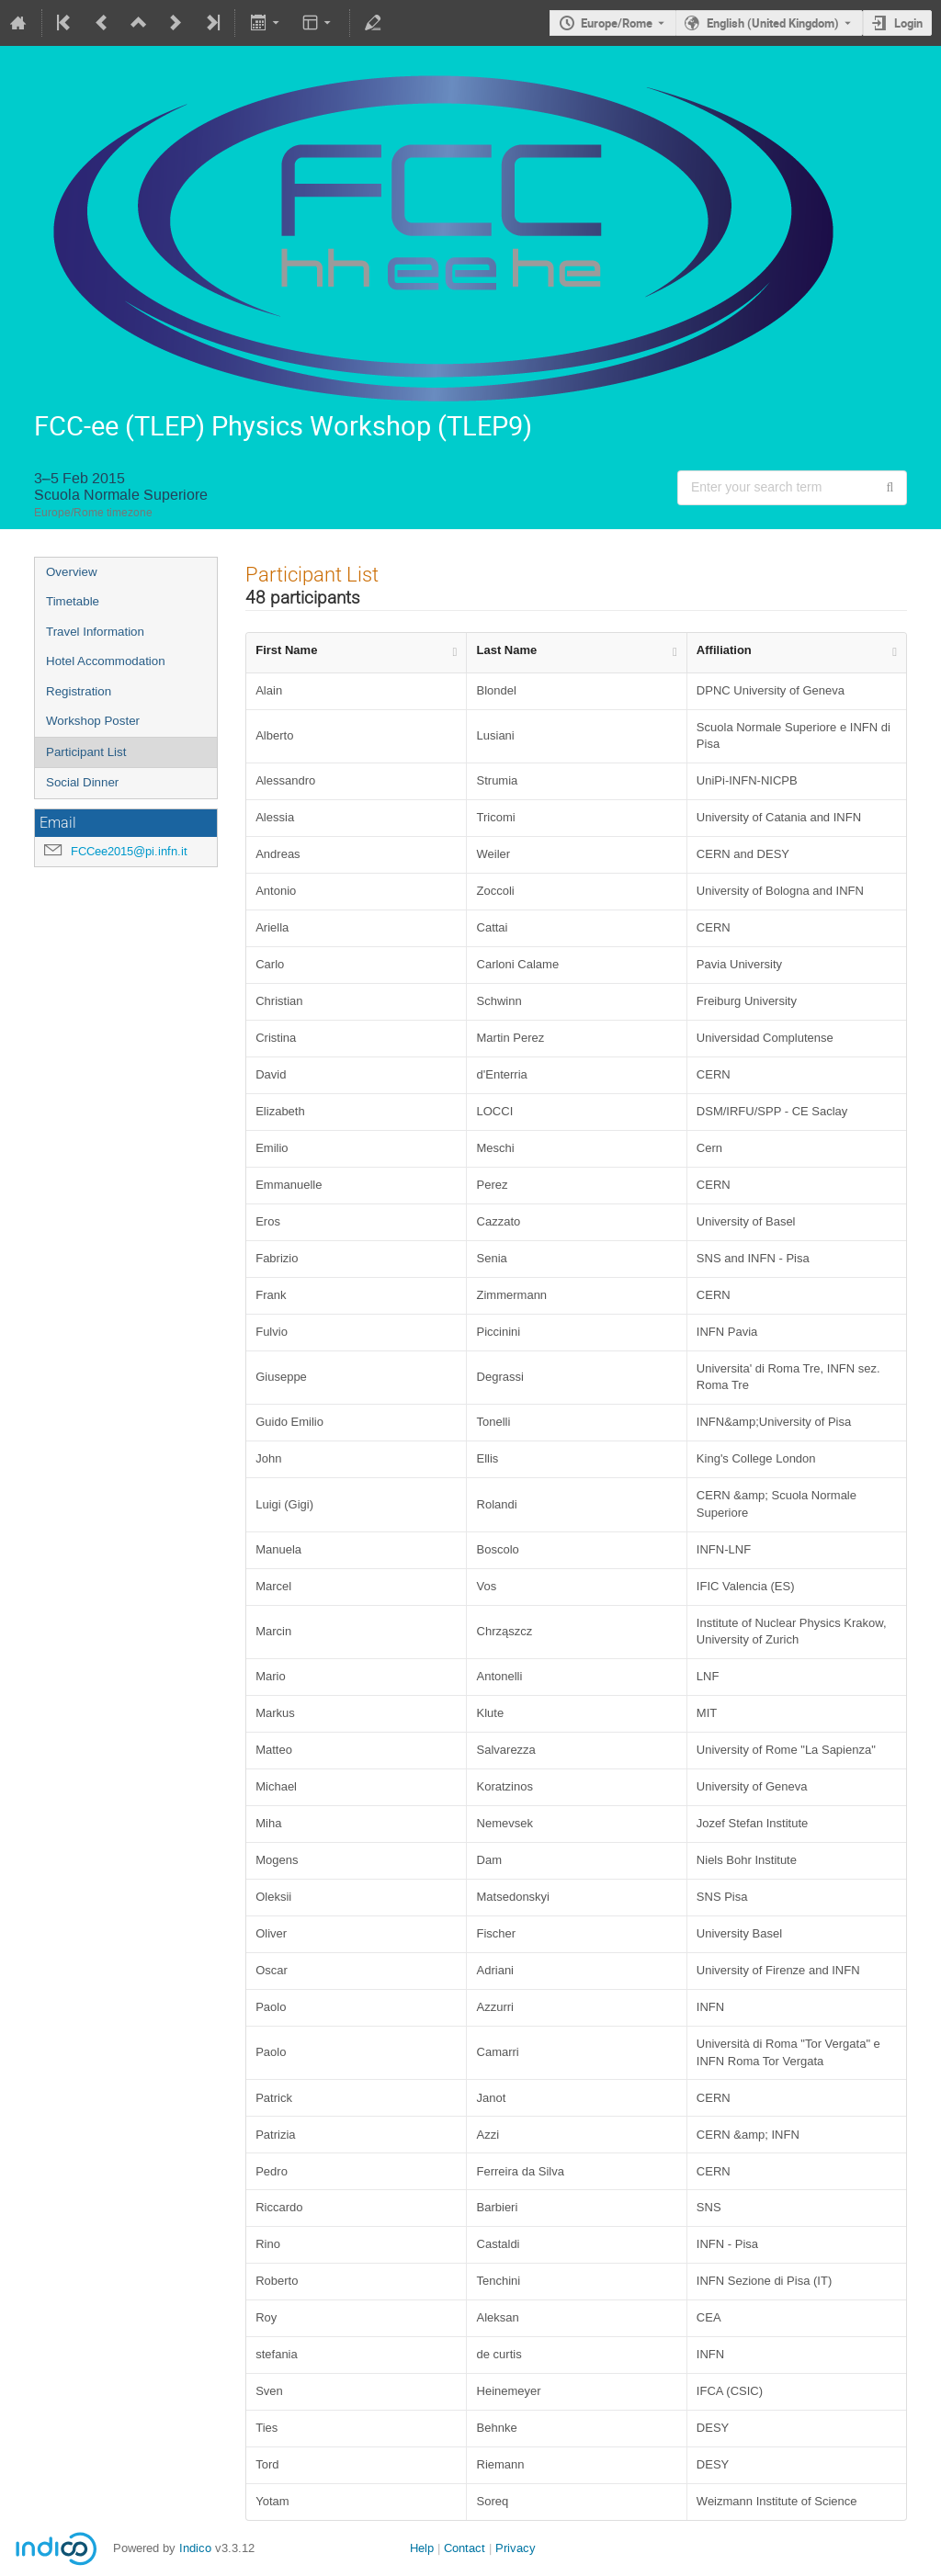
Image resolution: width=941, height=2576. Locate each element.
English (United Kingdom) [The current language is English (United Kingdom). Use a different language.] (773, 23)
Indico (195, 2548)
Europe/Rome (616, 23)
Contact (464, 2548)
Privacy (515, 2548)
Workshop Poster (93, 721)
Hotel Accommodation (105, 661)
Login (908, 23)
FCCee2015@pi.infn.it (129, 851)
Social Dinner (82, 782)
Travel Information (95, 631)
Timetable (72, 601)
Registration (78, 691)
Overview (71, 572)
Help (422, 2548)
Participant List (86, 752)
